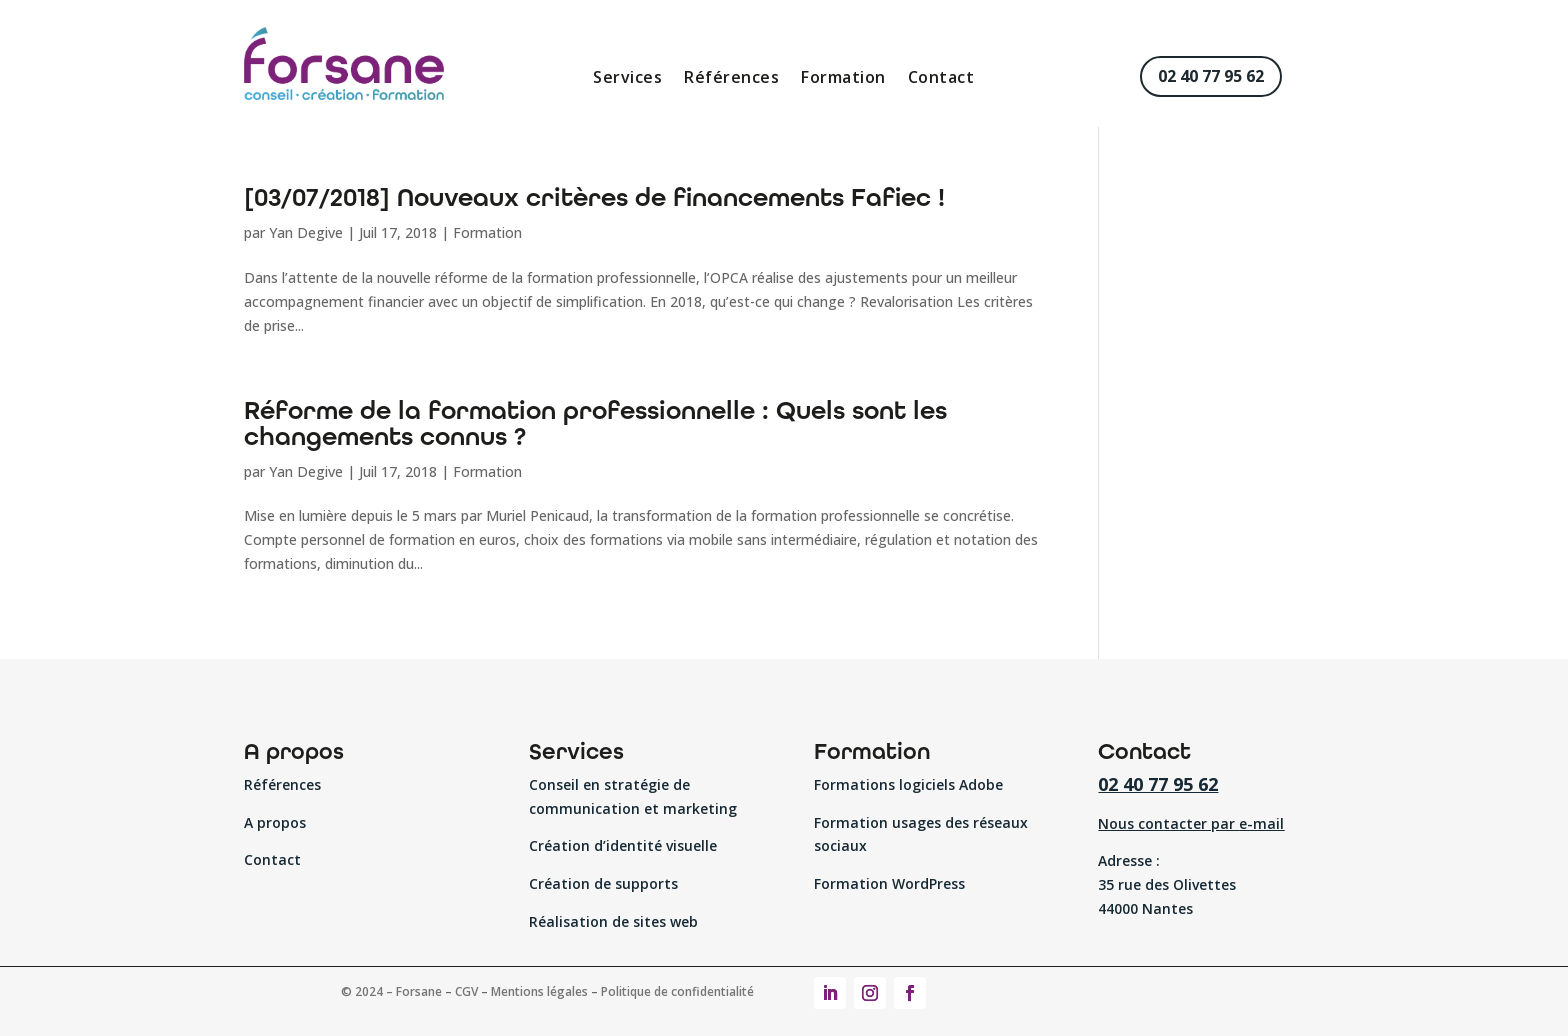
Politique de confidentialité (677, 991)
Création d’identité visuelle (623, 845)
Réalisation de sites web (613, 921)
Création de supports (603, 883)
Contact (941, 79)
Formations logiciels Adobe (908, 784)
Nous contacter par (1191, 823)
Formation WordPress (889, 883)
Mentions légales (539, 991)
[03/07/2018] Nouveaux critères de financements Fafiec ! (594, 197)
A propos (275, 822)
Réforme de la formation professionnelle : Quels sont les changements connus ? (595, 423)
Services (627, 79)
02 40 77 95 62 (1211, 76)
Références (731, 79)
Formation (843, 79)
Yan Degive (306, 232)
